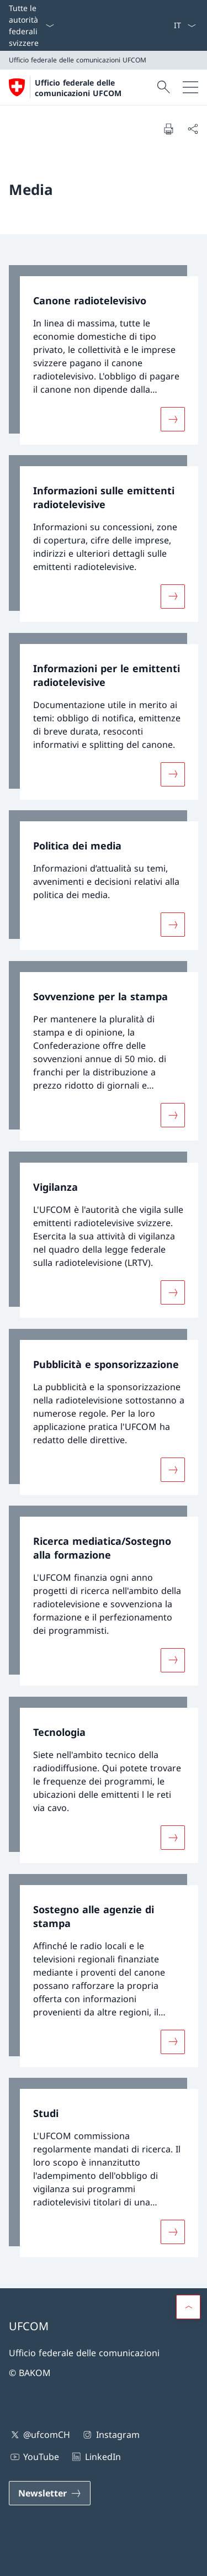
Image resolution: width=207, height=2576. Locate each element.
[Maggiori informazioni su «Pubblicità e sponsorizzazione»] (173, 1469)
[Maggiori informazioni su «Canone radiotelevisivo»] (173, 419)
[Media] (160, 25)
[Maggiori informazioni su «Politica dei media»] (173, 924)
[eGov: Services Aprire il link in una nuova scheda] (169, 25)
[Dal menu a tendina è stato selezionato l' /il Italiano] (184, 25)
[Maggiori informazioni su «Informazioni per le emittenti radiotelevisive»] (173, 774)
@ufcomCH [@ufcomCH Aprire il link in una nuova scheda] (39, 2435)
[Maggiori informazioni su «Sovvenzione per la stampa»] (173, 1115)
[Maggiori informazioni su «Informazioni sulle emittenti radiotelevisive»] (173, 596)
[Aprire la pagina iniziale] (81, 87)
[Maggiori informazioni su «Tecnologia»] (173, 1837)
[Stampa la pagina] (168, 129)
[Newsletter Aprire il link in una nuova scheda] (50, 2493)
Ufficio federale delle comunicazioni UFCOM (78, 87)
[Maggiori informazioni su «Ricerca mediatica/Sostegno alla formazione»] (173, 1660)
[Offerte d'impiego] (164, 25)
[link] (103, 355)
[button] (188, 2307)
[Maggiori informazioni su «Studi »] (173, 2232)
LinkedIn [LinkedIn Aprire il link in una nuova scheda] (95, 2457)
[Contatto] (155, 25)
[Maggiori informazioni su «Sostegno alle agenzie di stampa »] (173, 2041)
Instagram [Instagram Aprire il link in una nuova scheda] (110, 2435)
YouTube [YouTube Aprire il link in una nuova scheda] (34, 2457)
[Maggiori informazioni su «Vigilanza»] (173, 1292)
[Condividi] (193, 129)
